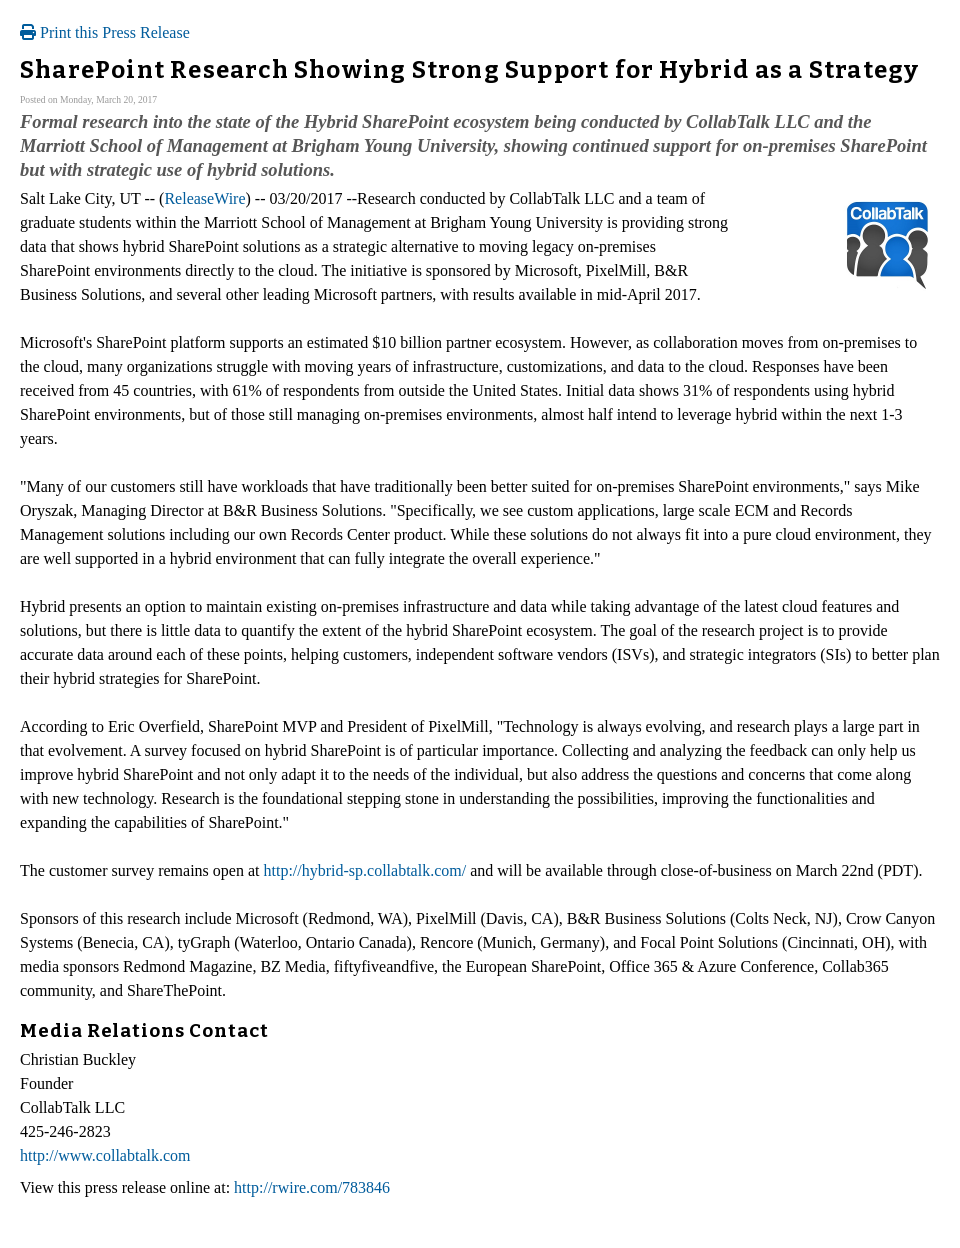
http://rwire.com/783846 (312, 1187)
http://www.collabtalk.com (105, 1155)
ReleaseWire (204, 198)
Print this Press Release (105, 32)
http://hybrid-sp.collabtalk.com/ (364, 870)
